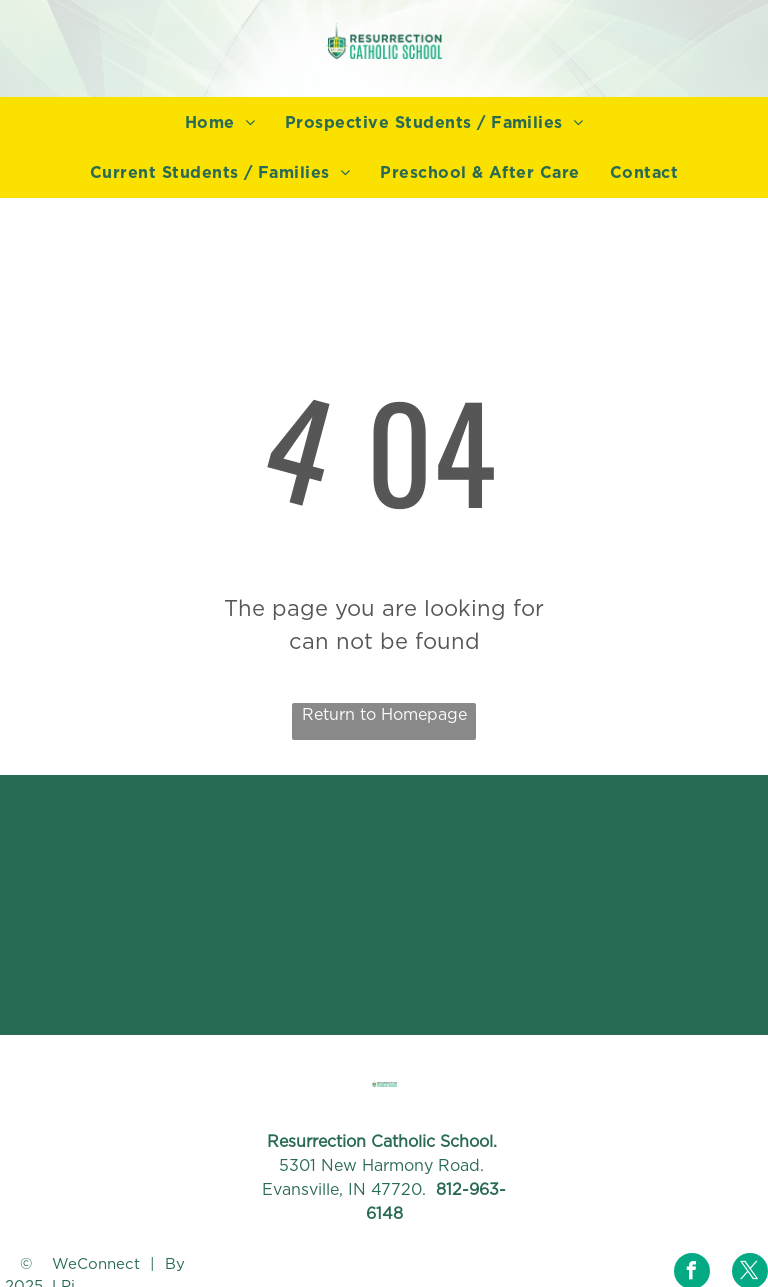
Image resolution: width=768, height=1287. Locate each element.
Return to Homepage (384, 714)
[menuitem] (220, 123)
